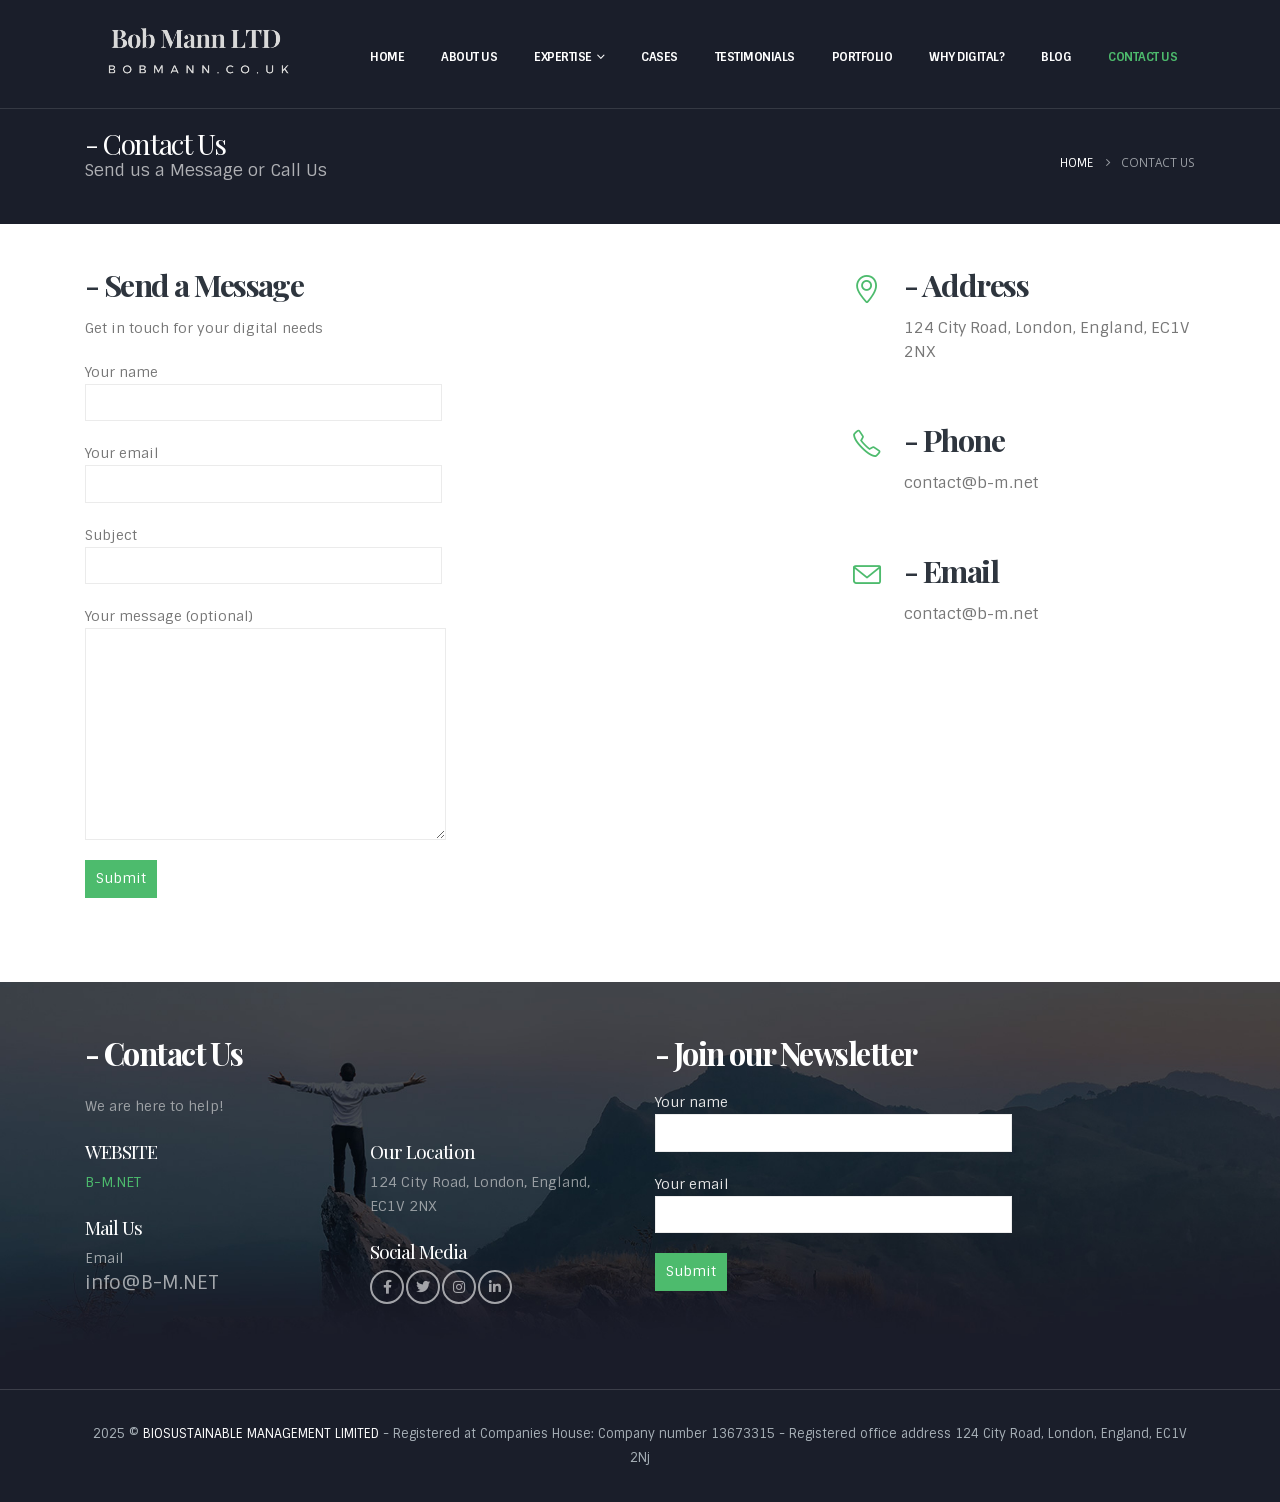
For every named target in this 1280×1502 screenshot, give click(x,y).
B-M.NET (113, 1182)
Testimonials (755, 57)
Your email (263, 468)
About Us (469, 57)
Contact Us (1142, 57)
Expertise (563, 57)
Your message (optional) (265, 674)
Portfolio (862, 57)
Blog (1056, 57)
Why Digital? (966, 57)
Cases (659, 57)
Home (387, 57)
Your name (263, 387)
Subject (263, 550)
